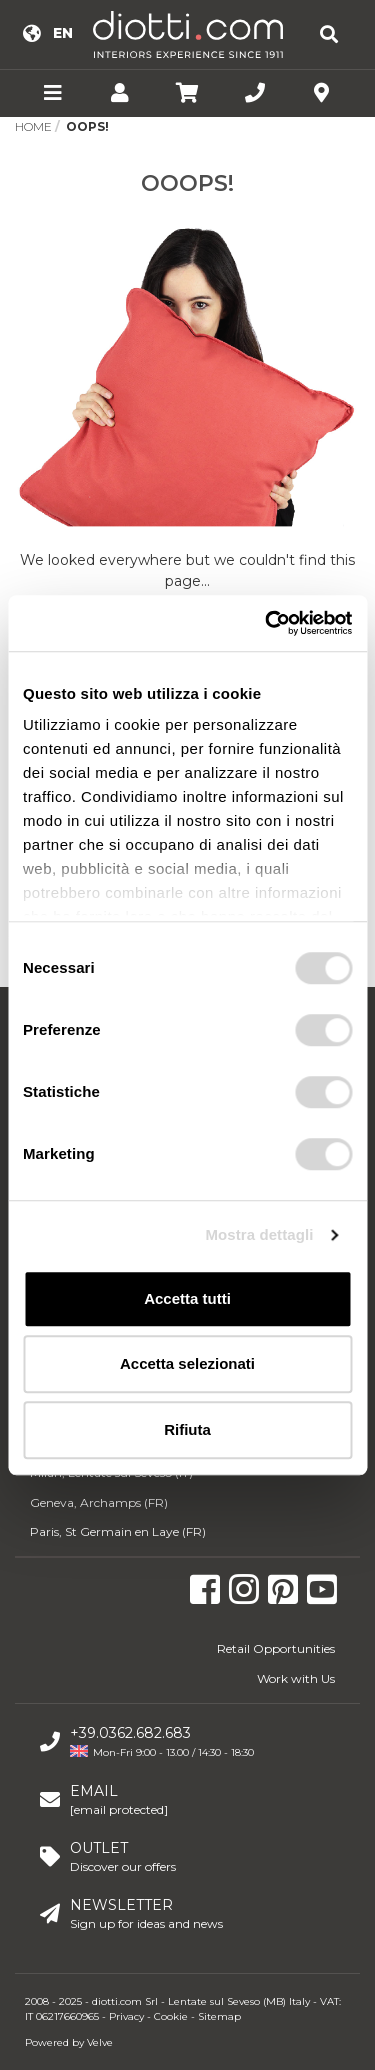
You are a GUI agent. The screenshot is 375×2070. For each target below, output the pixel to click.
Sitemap (219, 2016)
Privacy (126, 2016)
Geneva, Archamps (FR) (99, 1502)
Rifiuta (187, 1429)
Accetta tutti (187, 1298)
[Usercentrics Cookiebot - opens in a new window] (267, 623)
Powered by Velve (69, 2042)
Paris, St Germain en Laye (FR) (118, 1531)
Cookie (171, 2016)
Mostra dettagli (259, 1234)
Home (33, 126)
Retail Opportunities (276, 1648)
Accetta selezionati (187, 1363)
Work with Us (296, 1678)
